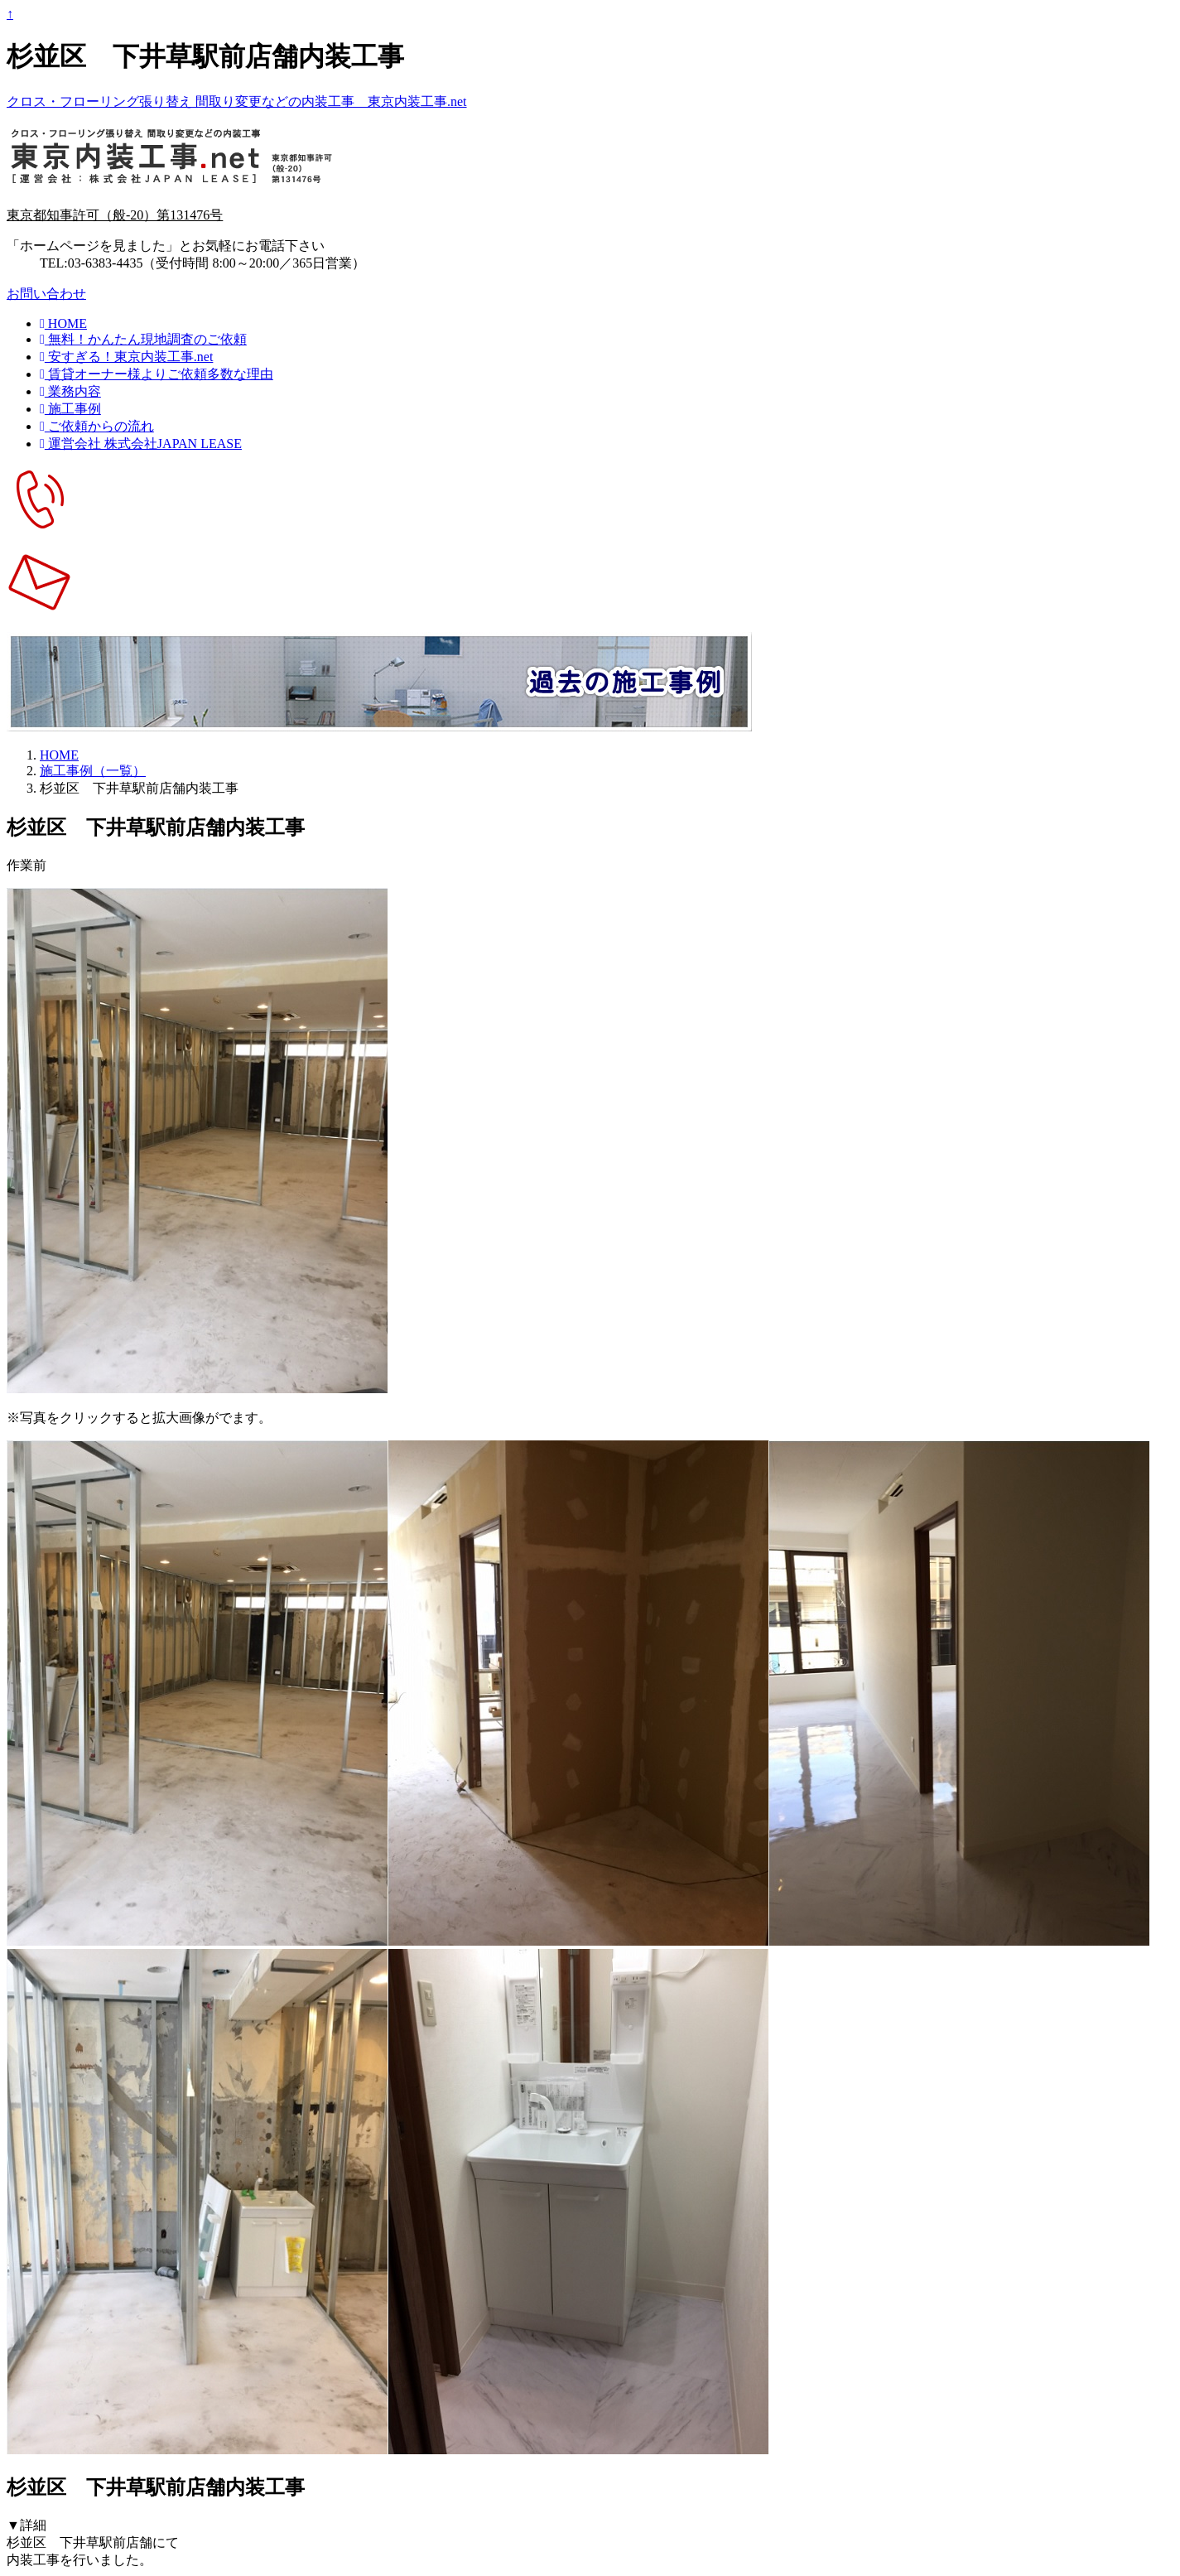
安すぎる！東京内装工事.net (126, 357)
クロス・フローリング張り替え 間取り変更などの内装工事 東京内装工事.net (237, 101)
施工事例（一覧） (93, 771)
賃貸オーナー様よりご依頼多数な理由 (156, 374)
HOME (63, 323)
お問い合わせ (46, 294)
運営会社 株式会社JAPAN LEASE (141, 444)
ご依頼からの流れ (97, 426)
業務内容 (70, 391)
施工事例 (70, 409)
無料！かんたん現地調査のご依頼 (143, 339)
